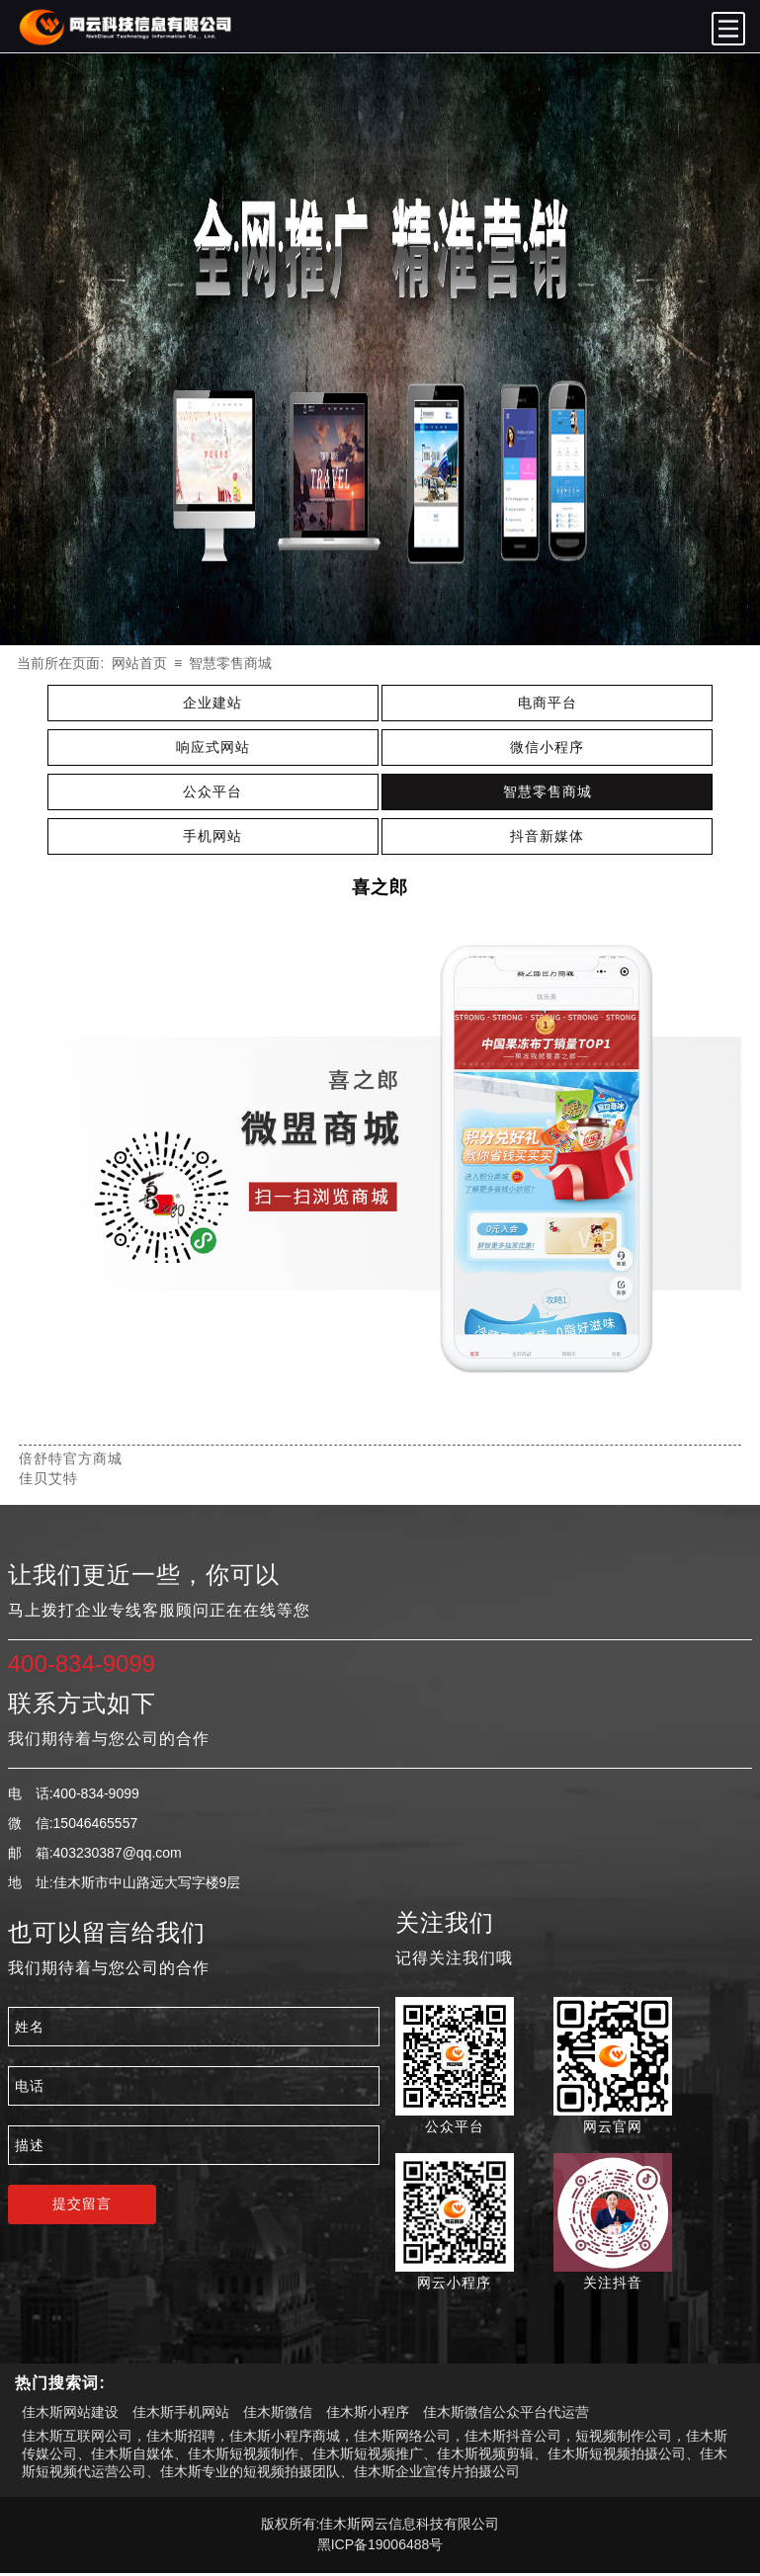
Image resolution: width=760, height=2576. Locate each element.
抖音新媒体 (547, 836)
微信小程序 (547, 747)
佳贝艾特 (48, 1478)
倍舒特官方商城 (71, 1458)
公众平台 (212, 791)
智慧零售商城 (230, 663)
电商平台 (547, 702)
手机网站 (212, 836)
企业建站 (212, 702)
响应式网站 (213, 747)
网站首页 (139, 663)
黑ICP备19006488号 (380, 2544)
